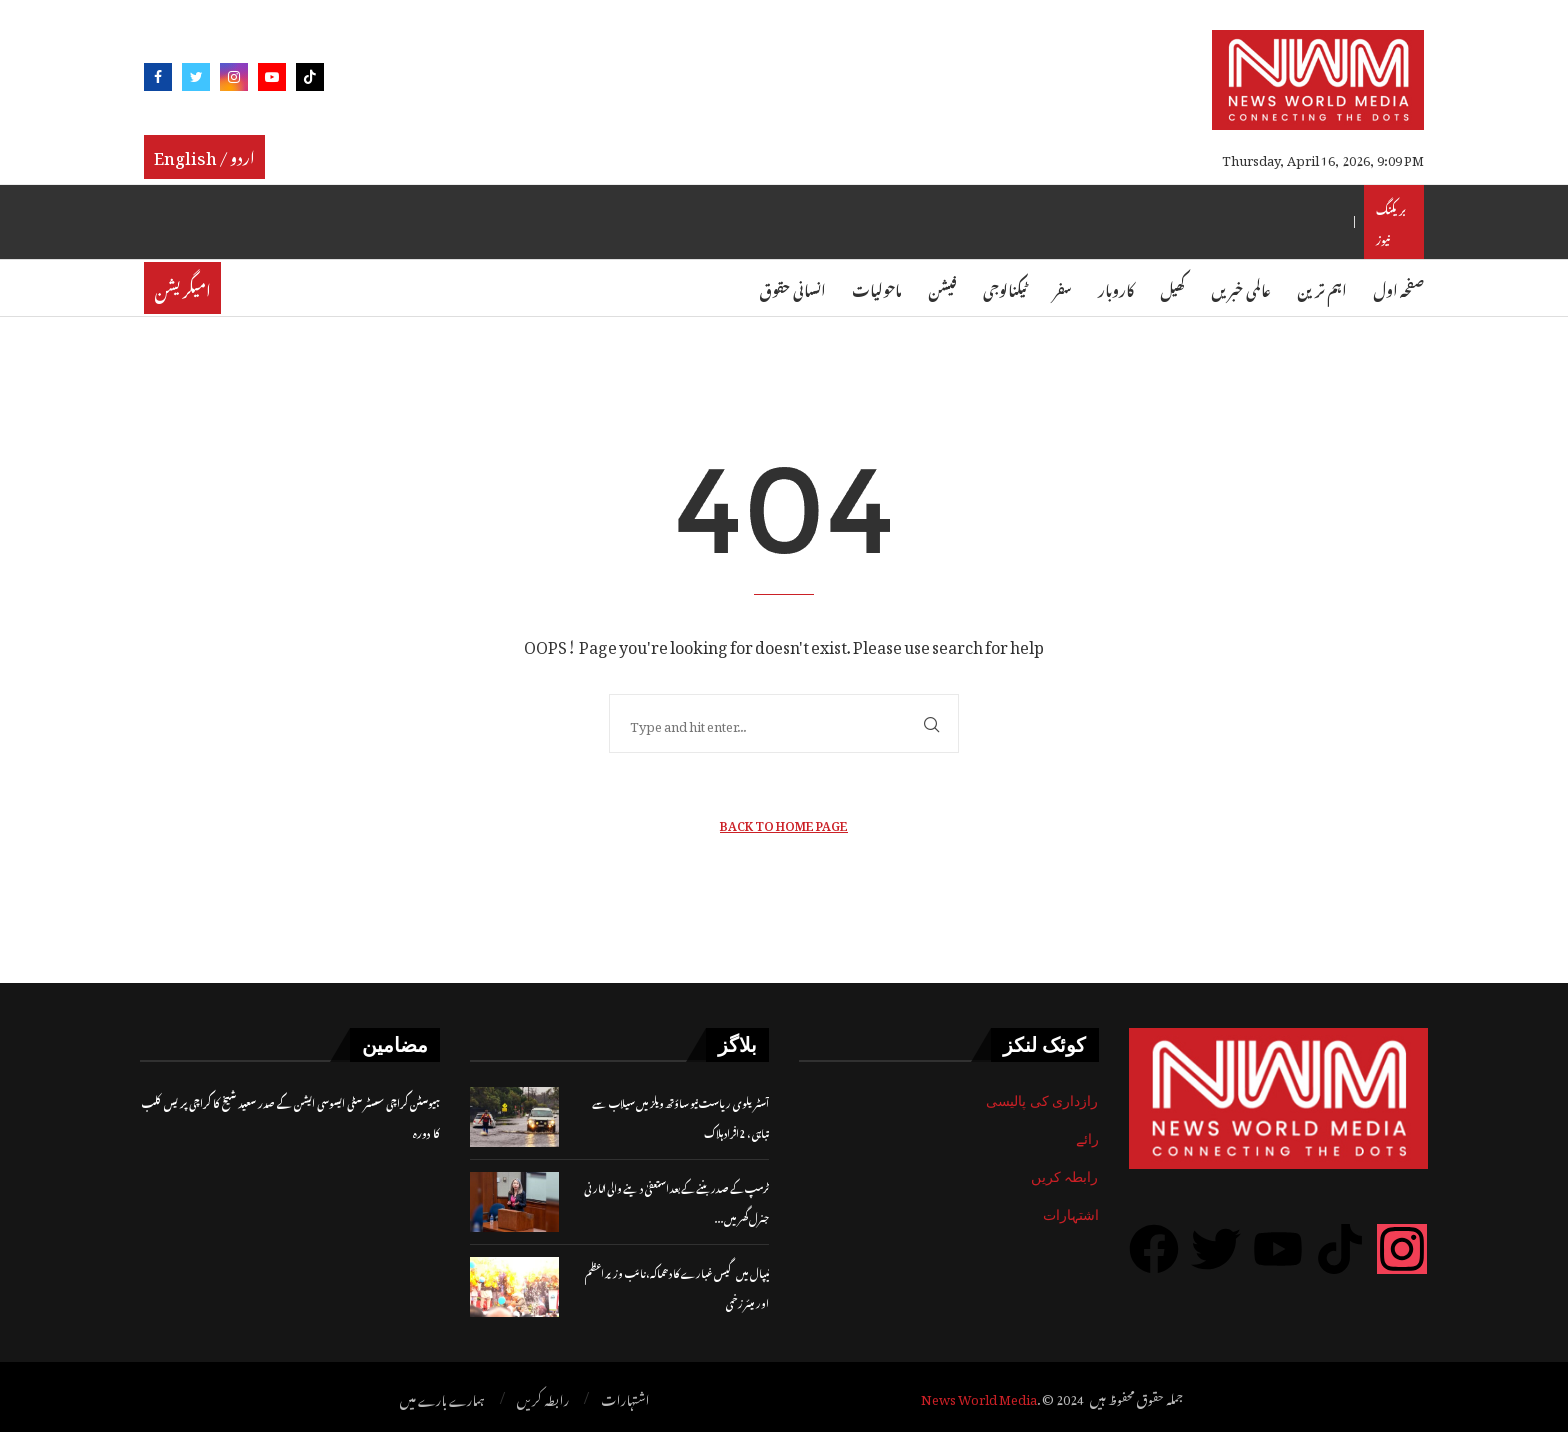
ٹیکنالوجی (1005, 287)
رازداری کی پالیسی (1042, 1101)
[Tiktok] (310, 80)
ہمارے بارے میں (442, 1398)
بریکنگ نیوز (1391, 222)
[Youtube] (272, 80)
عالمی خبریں (1241, 287)
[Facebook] (158, 80)
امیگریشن (182, 288)
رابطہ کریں (1065, 1177)
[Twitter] (196, 80)
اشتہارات (1071, 1215)
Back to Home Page (784, 823)
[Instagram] (234, 80)
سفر (1062, 287)
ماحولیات (877, 287)
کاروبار (1116, 287)
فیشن (942, 287)
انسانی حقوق (792, 287)
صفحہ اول (1398, 287)
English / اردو (204, 155)
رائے (1087, 1139)
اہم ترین (1322, 287)
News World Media (979, 1396)
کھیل (1172, 287)
